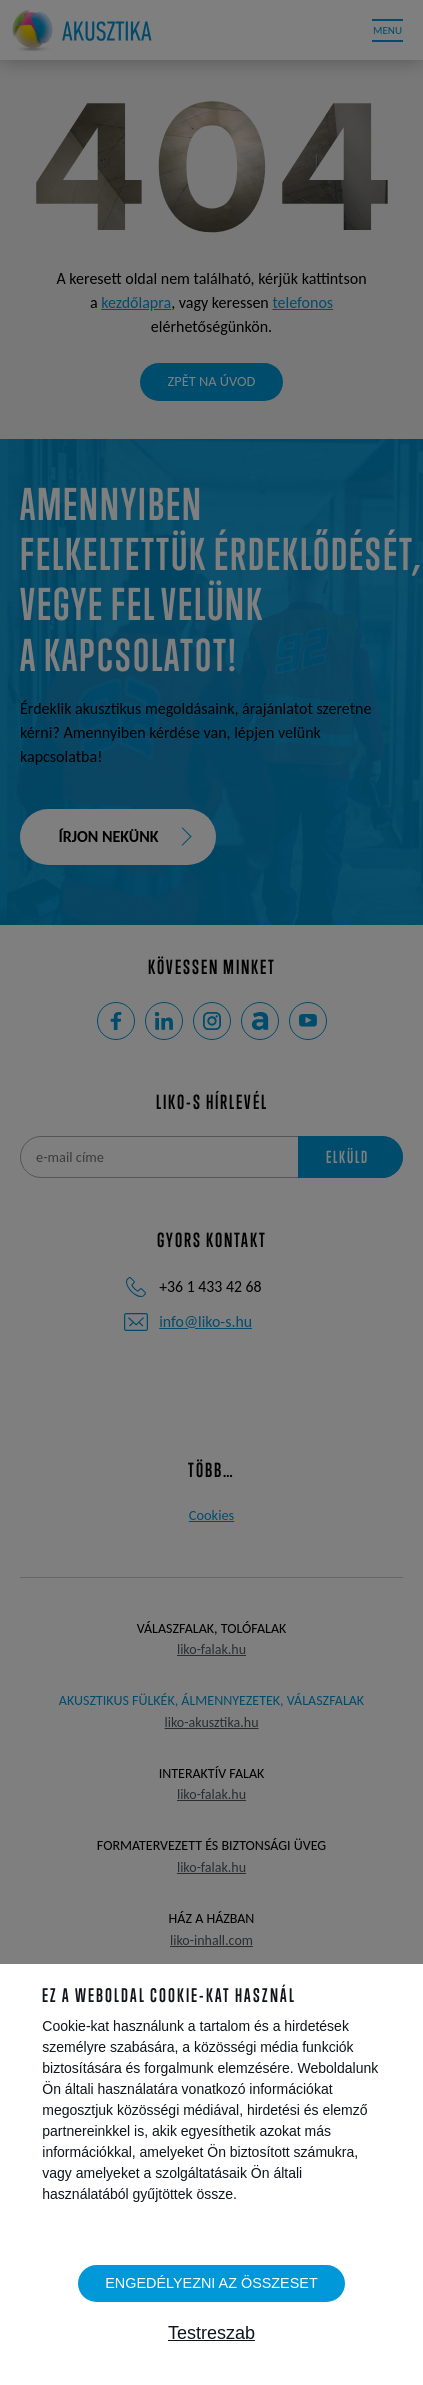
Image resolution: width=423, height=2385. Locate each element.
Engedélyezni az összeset (211, 2283)
